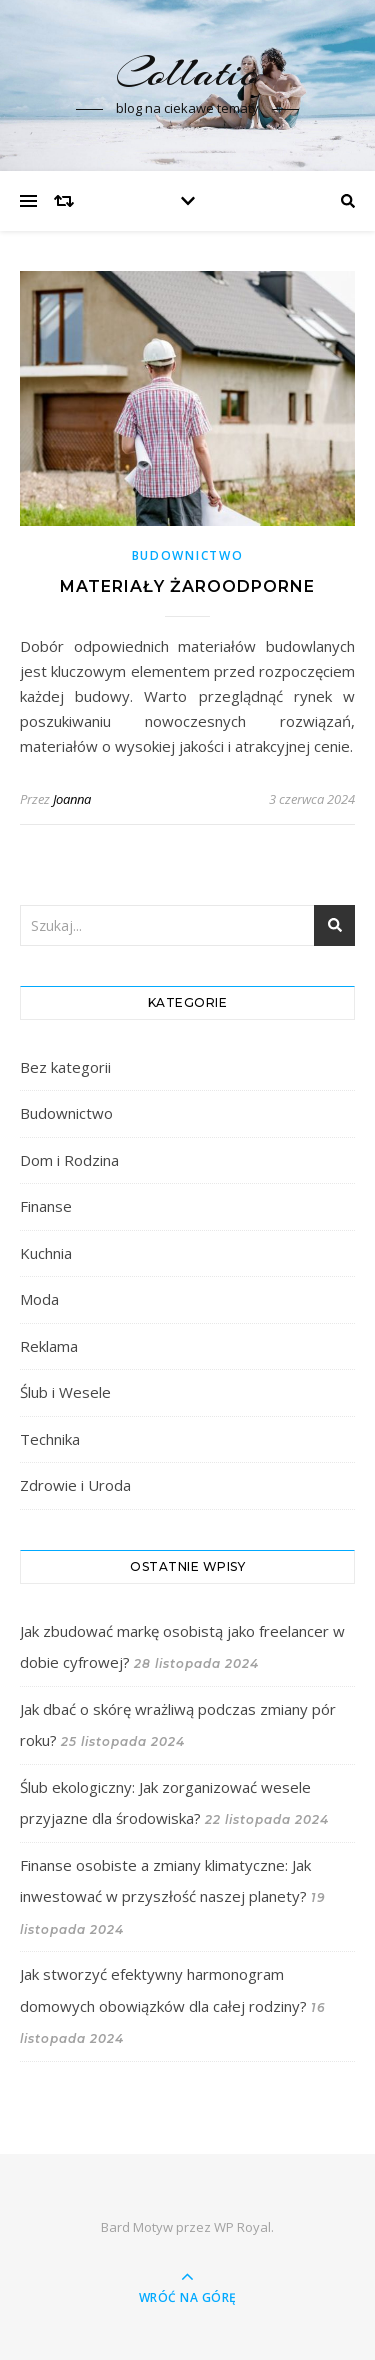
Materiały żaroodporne (187, 586)
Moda (39, 1299)
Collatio (187, 72)
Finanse (46, 1206)
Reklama (49, 1346)
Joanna (72, 799)
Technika (50, 1439)
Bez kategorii (65, 1067)
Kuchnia (46, 1253)
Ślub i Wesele (65, 1392)
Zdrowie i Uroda (75, 1485)
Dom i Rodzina (69, 1160)
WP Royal (242, 2227)
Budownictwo (188, 555)
